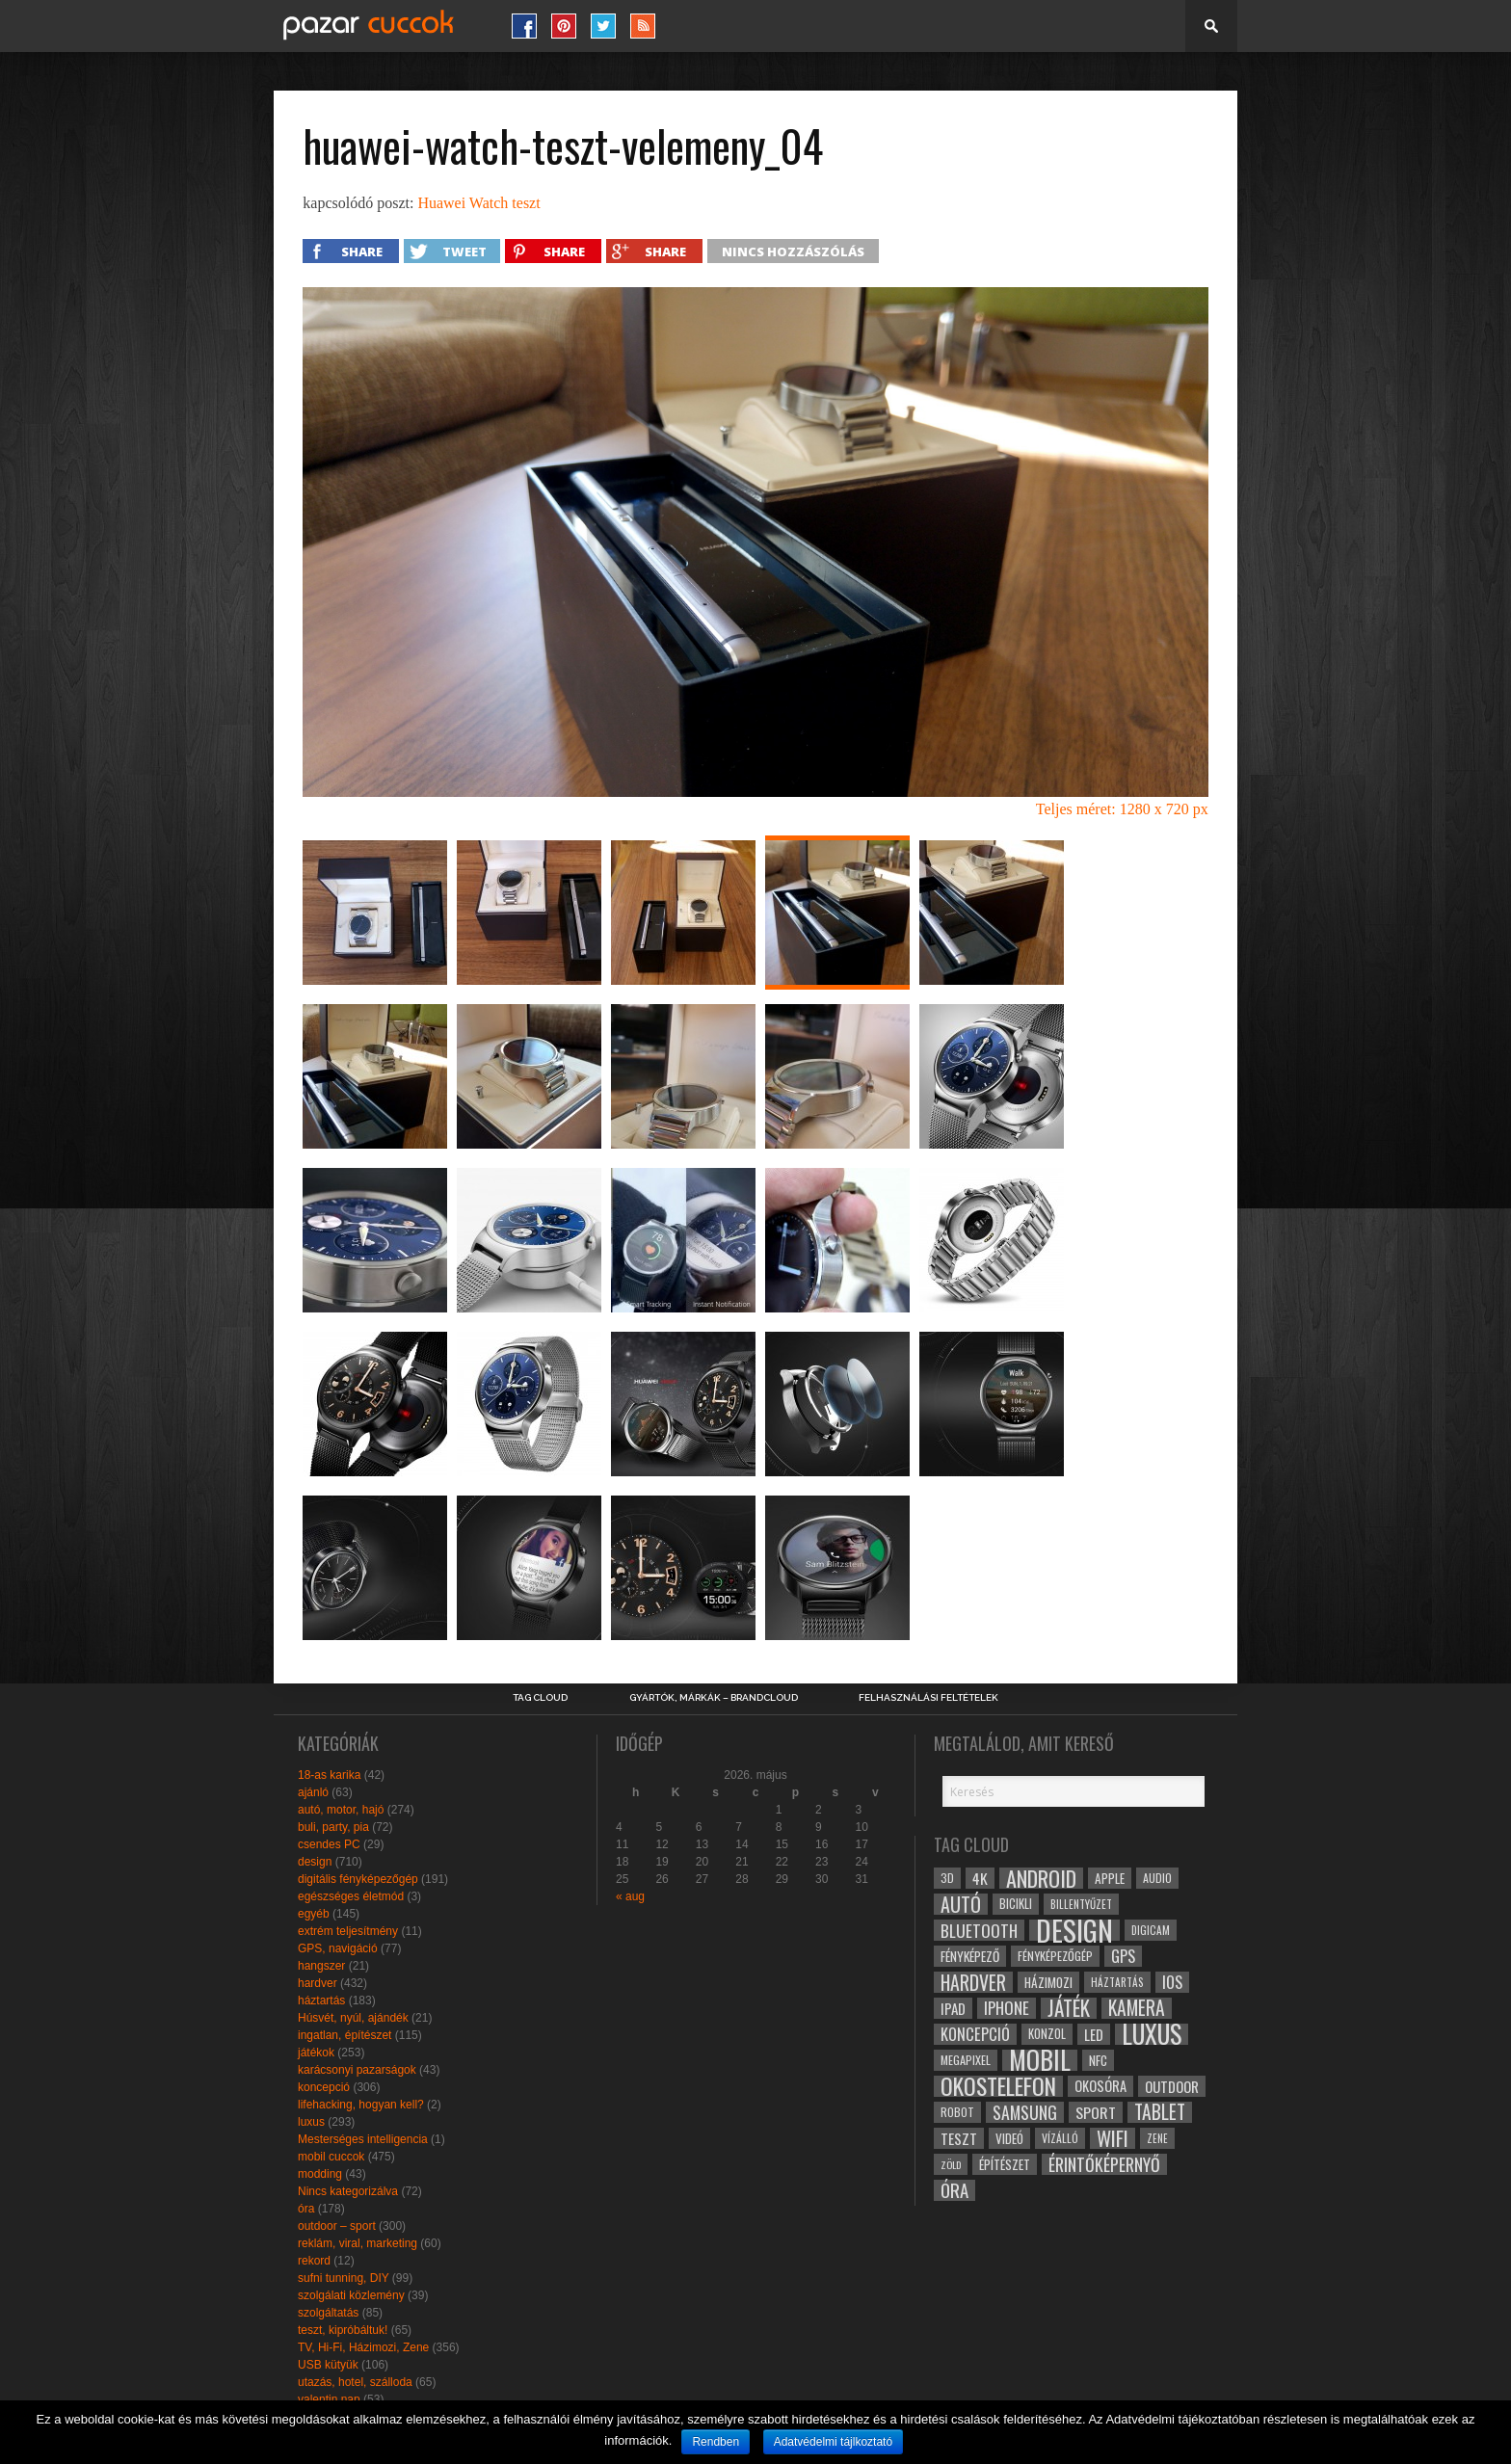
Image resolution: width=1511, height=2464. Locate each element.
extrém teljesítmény (348, 1931)
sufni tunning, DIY (343, 2278)
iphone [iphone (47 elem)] (1006, 2008)
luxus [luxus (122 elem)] (1151, 2034)
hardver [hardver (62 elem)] (973, 1982)
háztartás (321, 2000)
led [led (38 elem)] (1093, 2034)
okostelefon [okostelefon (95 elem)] (998, 2086)
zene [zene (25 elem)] (1157, 2138)
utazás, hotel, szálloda (355, 2382)
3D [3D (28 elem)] (947, 1877)
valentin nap (329, 2399)
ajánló (313, 1792)
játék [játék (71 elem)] (1068, 2008)
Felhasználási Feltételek (928, 1698)
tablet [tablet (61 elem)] (1159, 2112)
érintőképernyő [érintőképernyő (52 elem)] (1104, 2164)
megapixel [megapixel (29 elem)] (966, 2060)
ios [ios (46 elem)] (1172, 1982)
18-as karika (329, 1775)
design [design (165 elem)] (1074, 1930)
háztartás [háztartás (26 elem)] (1117, 1982)
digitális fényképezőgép (358, 1879)
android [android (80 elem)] (1041, 1878)
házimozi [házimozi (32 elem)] (1048, 1982)
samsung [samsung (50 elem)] (1025, 2112)
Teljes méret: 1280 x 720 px (1122, 809)
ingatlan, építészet (344, 2035)
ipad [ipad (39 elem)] (953, 2008)
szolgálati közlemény (351, 2295)
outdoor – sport (337, 2226)
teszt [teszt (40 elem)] (959, 2138)
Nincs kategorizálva (348, 2191)
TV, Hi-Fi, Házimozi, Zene (363, 2347)
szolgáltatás (328, 2312)
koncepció (324, 2087)
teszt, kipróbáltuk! (342, 2330)
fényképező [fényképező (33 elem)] (970, 1956)
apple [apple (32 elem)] (1110, 1878)
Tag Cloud (540, 1698)
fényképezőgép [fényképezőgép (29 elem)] (1055, 1956)
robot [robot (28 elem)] (957, 2112)
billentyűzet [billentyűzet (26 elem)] (1081, 1903)
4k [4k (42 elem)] (980, 1878)
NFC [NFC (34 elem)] (1098, 2060)
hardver (317, 1983)
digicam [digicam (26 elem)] (1150, 1929)
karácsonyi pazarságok (357, 2070)
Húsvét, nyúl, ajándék (353, 2018)
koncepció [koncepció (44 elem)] (975, 2034)
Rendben (715, 2442)
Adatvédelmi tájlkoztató (833, 2442)
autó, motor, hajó (341, 1809)
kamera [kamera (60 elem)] (1136, 2008)
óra (306, 2208)
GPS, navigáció (338, 1948)
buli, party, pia (333, 1827)
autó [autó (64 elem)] (961, 1904)
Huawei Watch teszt (478, 203)
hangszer (321, 1966)
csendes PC (329, 1844)
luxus (311, 2122)
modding (320, 2174)
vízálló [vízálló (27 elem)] (1060, 2138)
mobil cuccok (331, 2156)
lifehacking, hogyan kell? (361, 2104)
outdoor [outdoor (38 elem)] (1172, 2086)
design (314, 1861)
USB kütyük (328, 2364)
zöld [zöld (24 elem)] (951, 2164)
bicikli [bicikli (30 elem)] (1015, 1903)
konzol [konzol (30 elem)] (1047, 2034)
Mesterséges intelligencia (363, 2139)
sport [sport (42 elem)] (1095, 2112)
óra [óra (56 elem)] (954, 2190)
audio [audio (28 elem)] (1157, 1877)
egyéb (314, 1914)
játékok (316, 2052)
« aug (630, 1896)
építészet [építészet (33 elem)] (1004, 2164)
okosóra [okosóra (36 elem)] (1100, 2086)
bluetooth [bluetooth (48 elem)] (979, 1930)
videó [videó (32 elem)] (1009, 2138)
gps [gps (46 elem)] (1123, 1956)
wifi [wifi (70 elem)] (1112, 2138)
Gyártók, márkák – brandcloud (713, 1698)
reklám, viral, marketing (357, 2243)
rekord (314, 2260)
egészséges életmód (351, 1896)
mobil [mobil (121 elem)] (1040, 2060)
